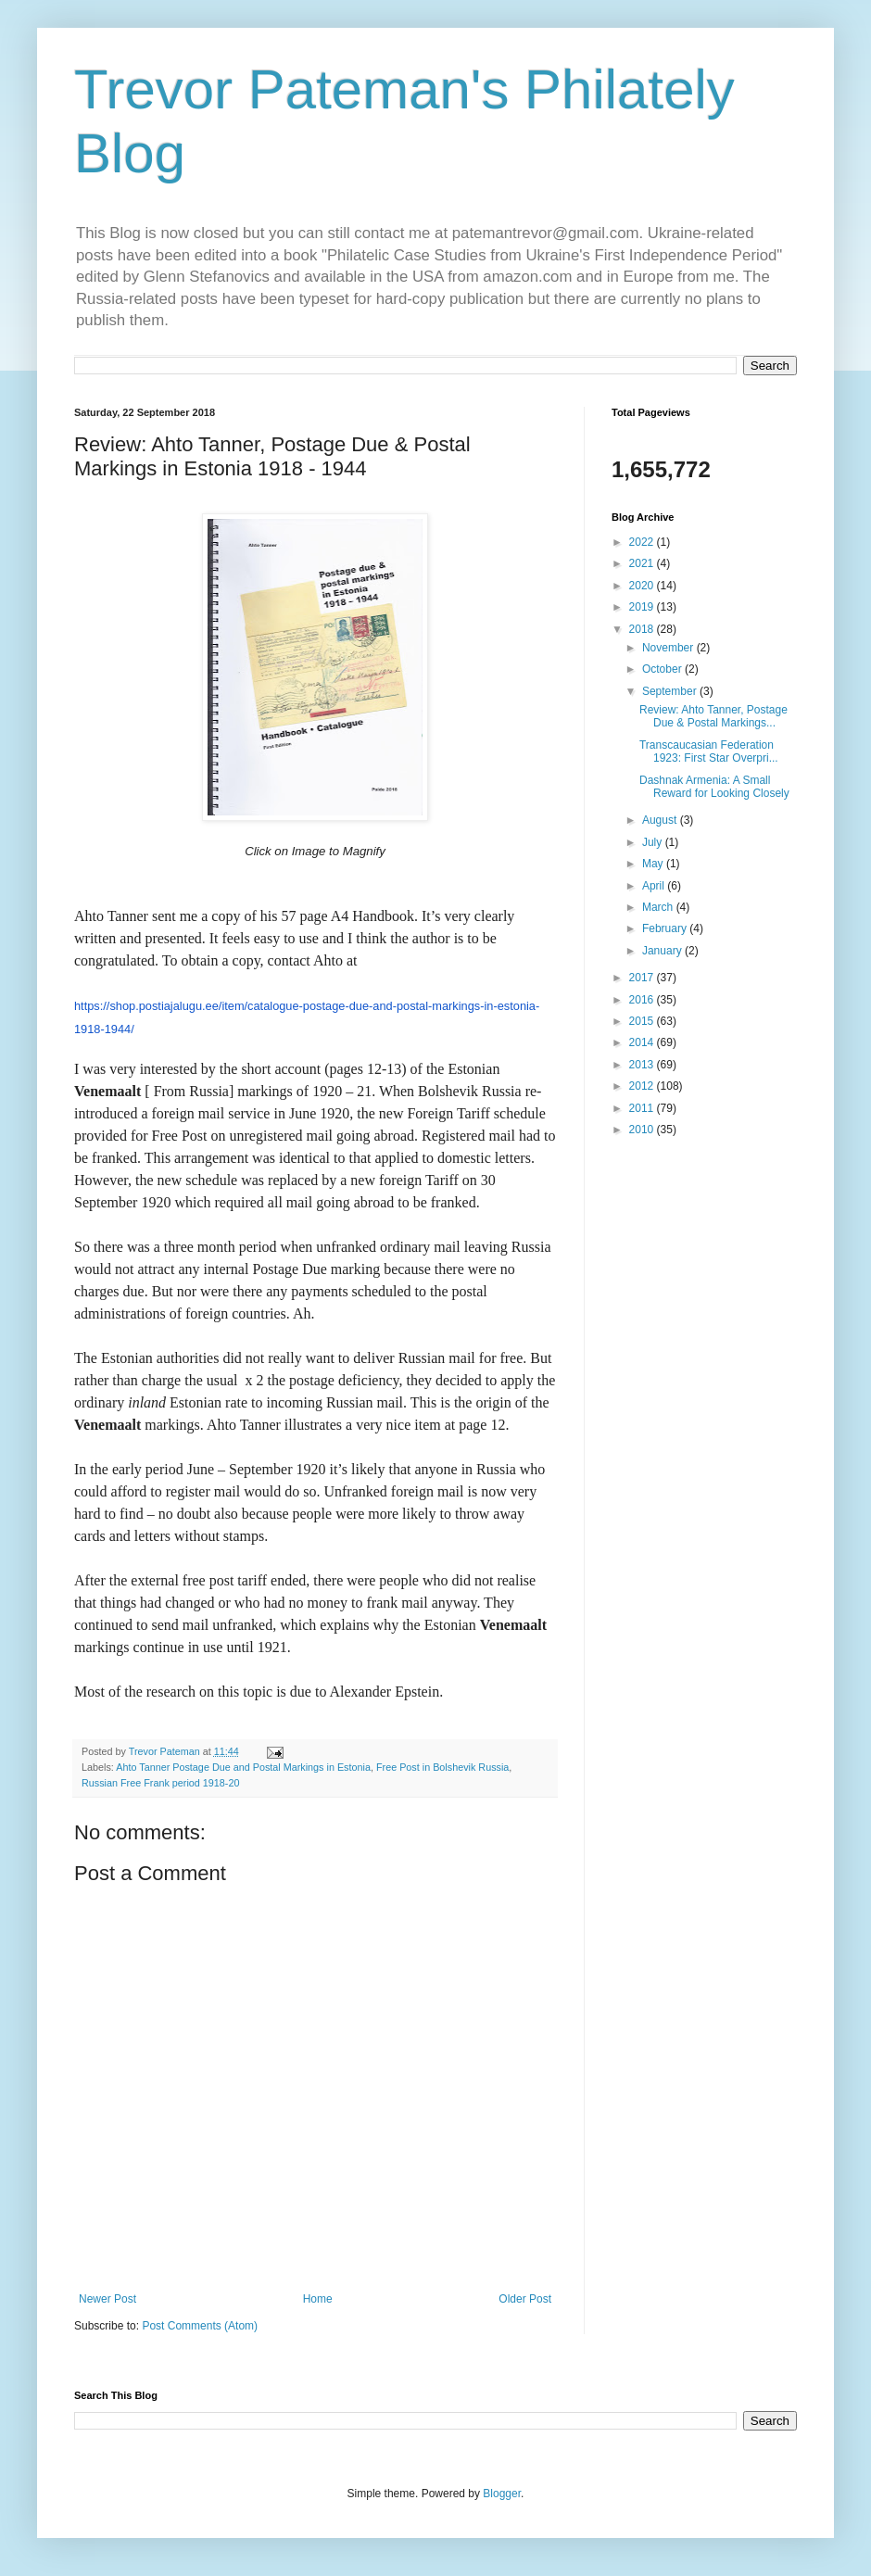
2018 (643, 629)
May (654, 863)
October (663, 669)
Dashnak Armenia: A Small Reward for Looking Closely (714, 787)
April (654, 885)
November (669, 647)
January (663, 950)
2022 (643, 542)
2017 (643, 977)
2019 (643, 606)
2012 (643, 1086)
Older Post (525, 2298)
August (661, 820)
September (671, 691)
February (665, 928)
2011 (643, 1108)
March (659, 907)
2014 (643, 1042)
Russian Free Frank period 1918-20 (160, 1782)
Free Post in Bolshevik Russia (442, 1767)
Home (318, 2298)
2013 (643, 1064)
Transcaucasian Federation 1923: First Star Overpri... (708, 751)
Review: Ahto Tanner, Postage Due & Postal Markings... (713, 716)
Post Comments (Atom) (200, 2325)
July (653, 842)
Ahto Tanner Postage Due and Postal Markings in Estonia (243, 1767)
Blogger (502, 2493)
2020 (643, 585)
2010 (643, 1129)
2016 (643, 999)
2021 (643, 563)
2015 (643, 1021)
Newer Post (107, 2298)
